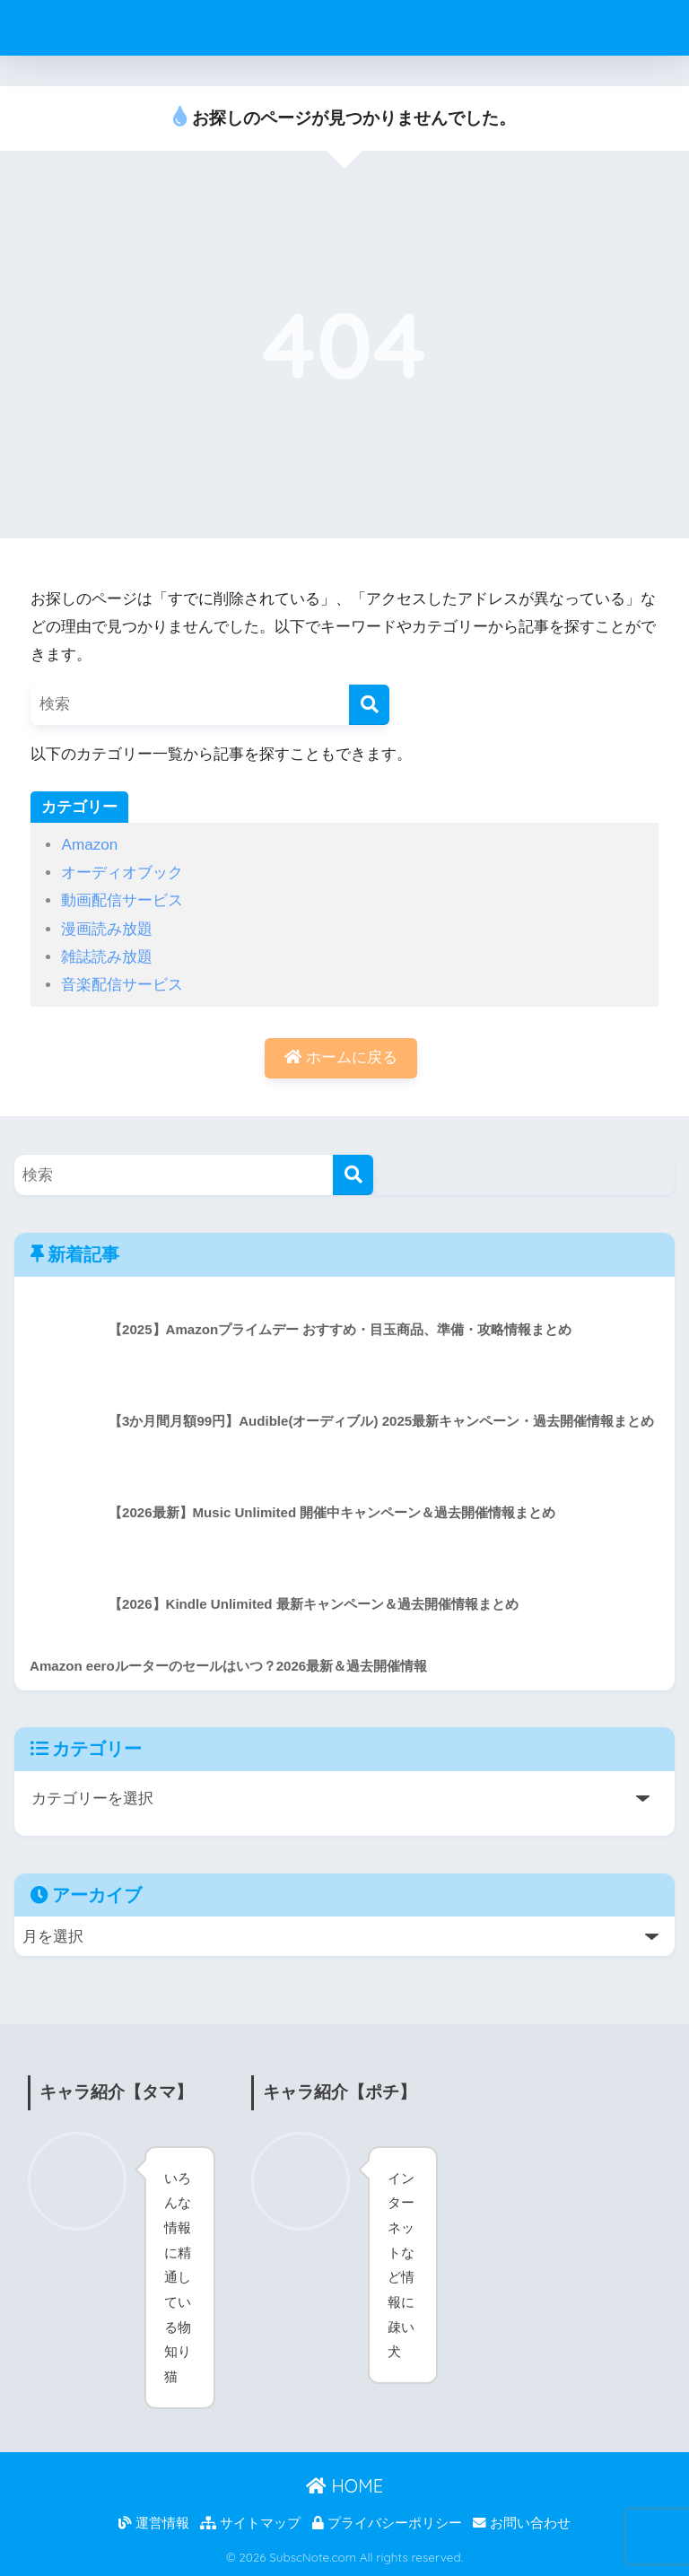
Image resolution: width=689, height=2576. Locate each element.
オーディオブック (122, 872)
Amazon (89, 844)
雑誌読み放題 (107, 956)
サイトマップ (250, 2523)
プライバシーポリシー (387, 2523)
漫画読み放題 (107, 929)
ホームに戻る (340, 1057)
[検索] (369, 705)
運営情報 (153, 2523)
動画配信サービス (122, 900)
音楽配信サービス (122, 984)
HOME (344, 2486)
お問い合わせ (522, 2523)
